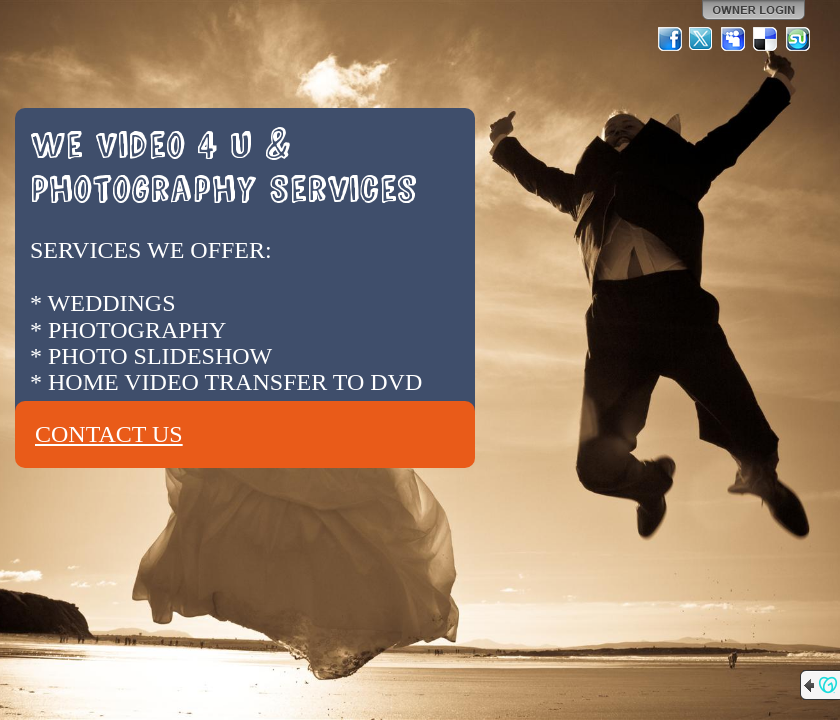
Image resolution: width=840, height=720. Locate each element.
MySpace (734, 39)
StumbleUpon (798, 39)
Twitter (702, 39)
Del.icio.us (766, 39)
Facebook (670, 39)
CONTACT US (109, 434)
